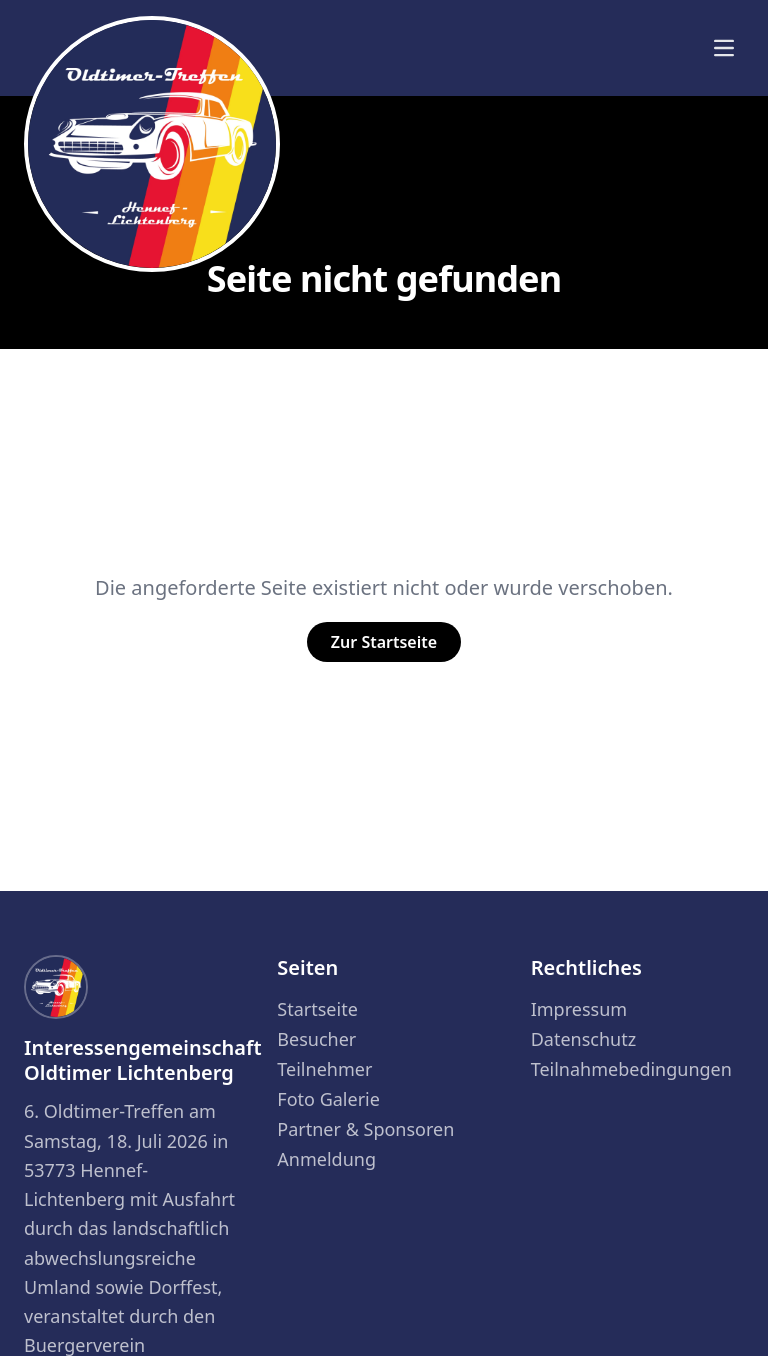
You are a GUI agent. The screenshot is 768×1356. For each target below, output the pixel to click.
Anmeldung (326, 1159)
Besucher (316, 1039)
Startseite (317, 1009)
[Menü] (724, 48)
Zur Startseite (384, 642)
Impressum (579, 1009)
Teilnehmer (324, 1069)
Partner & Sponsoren (365, 1129)
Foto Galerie (328, 1099)
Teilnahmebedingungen (631, 1069)
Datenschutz (583, 1039)
